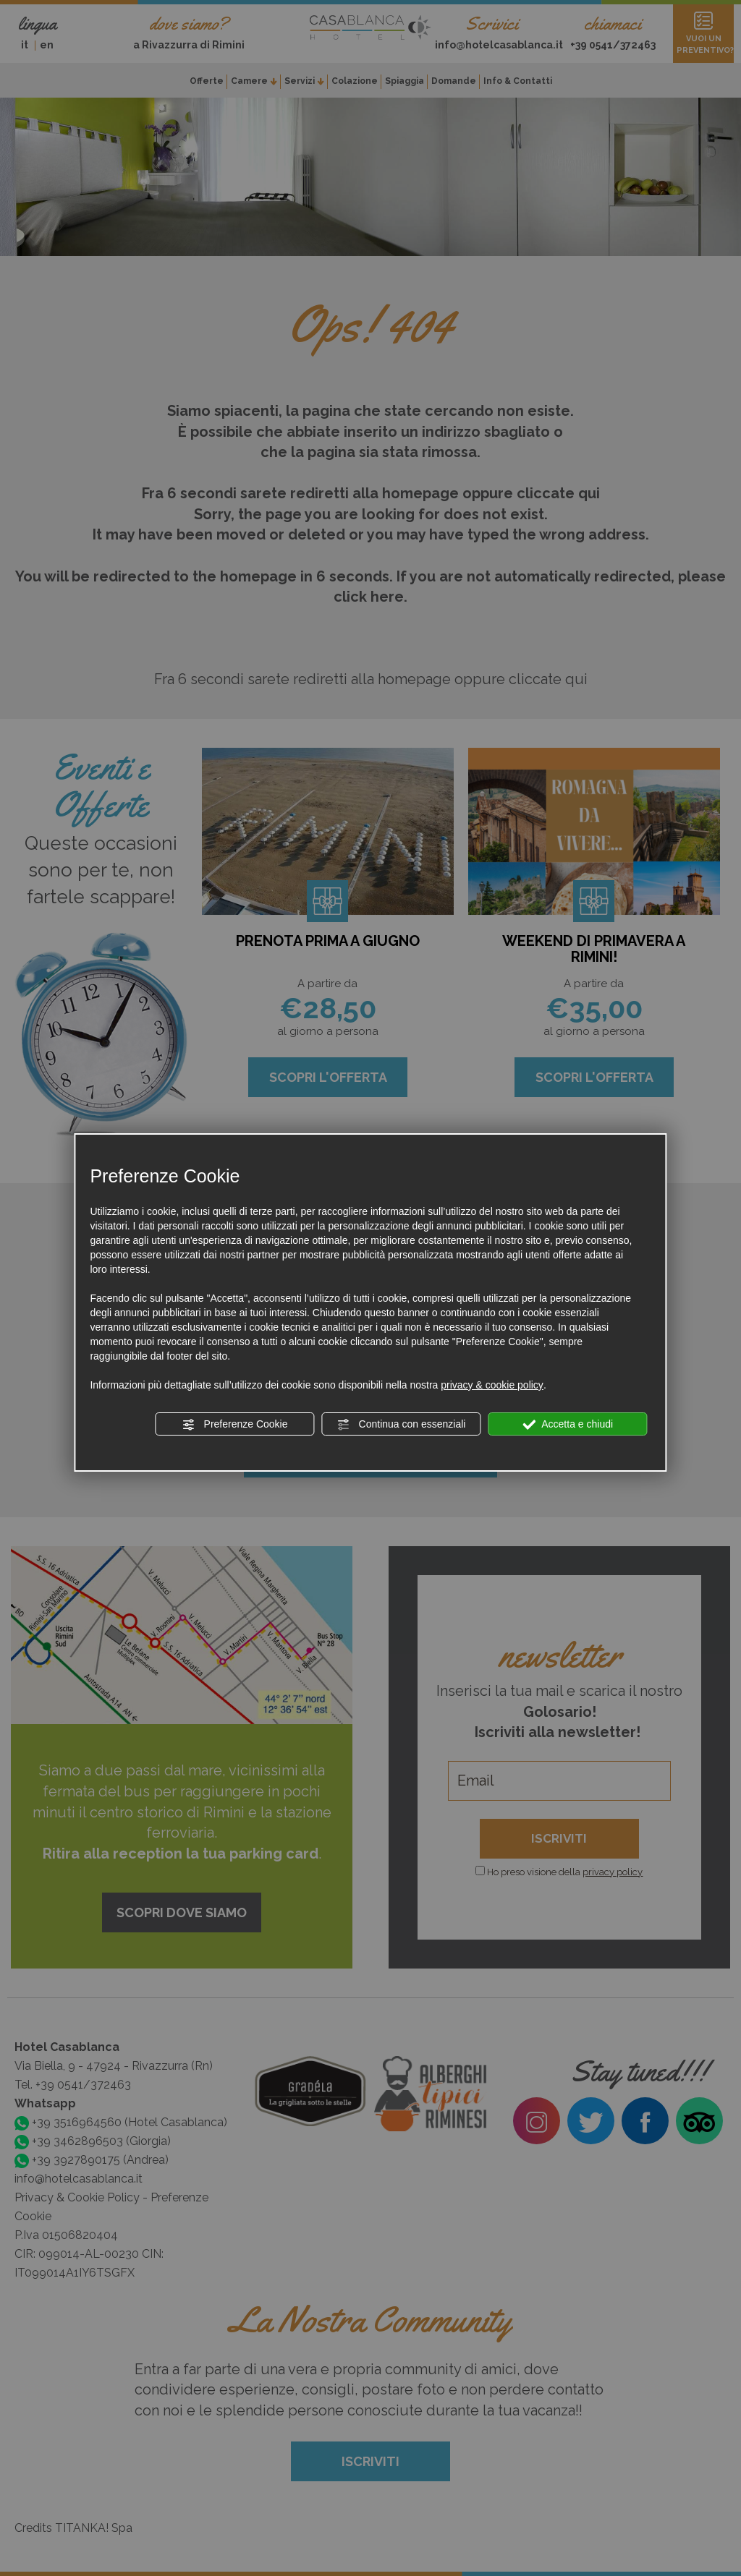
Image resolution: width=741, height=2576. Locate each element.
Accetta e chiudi (567, 1424)
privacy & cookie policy (492, 1385)
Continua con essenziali (401, 1424)
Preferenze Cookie (235, 1424)
